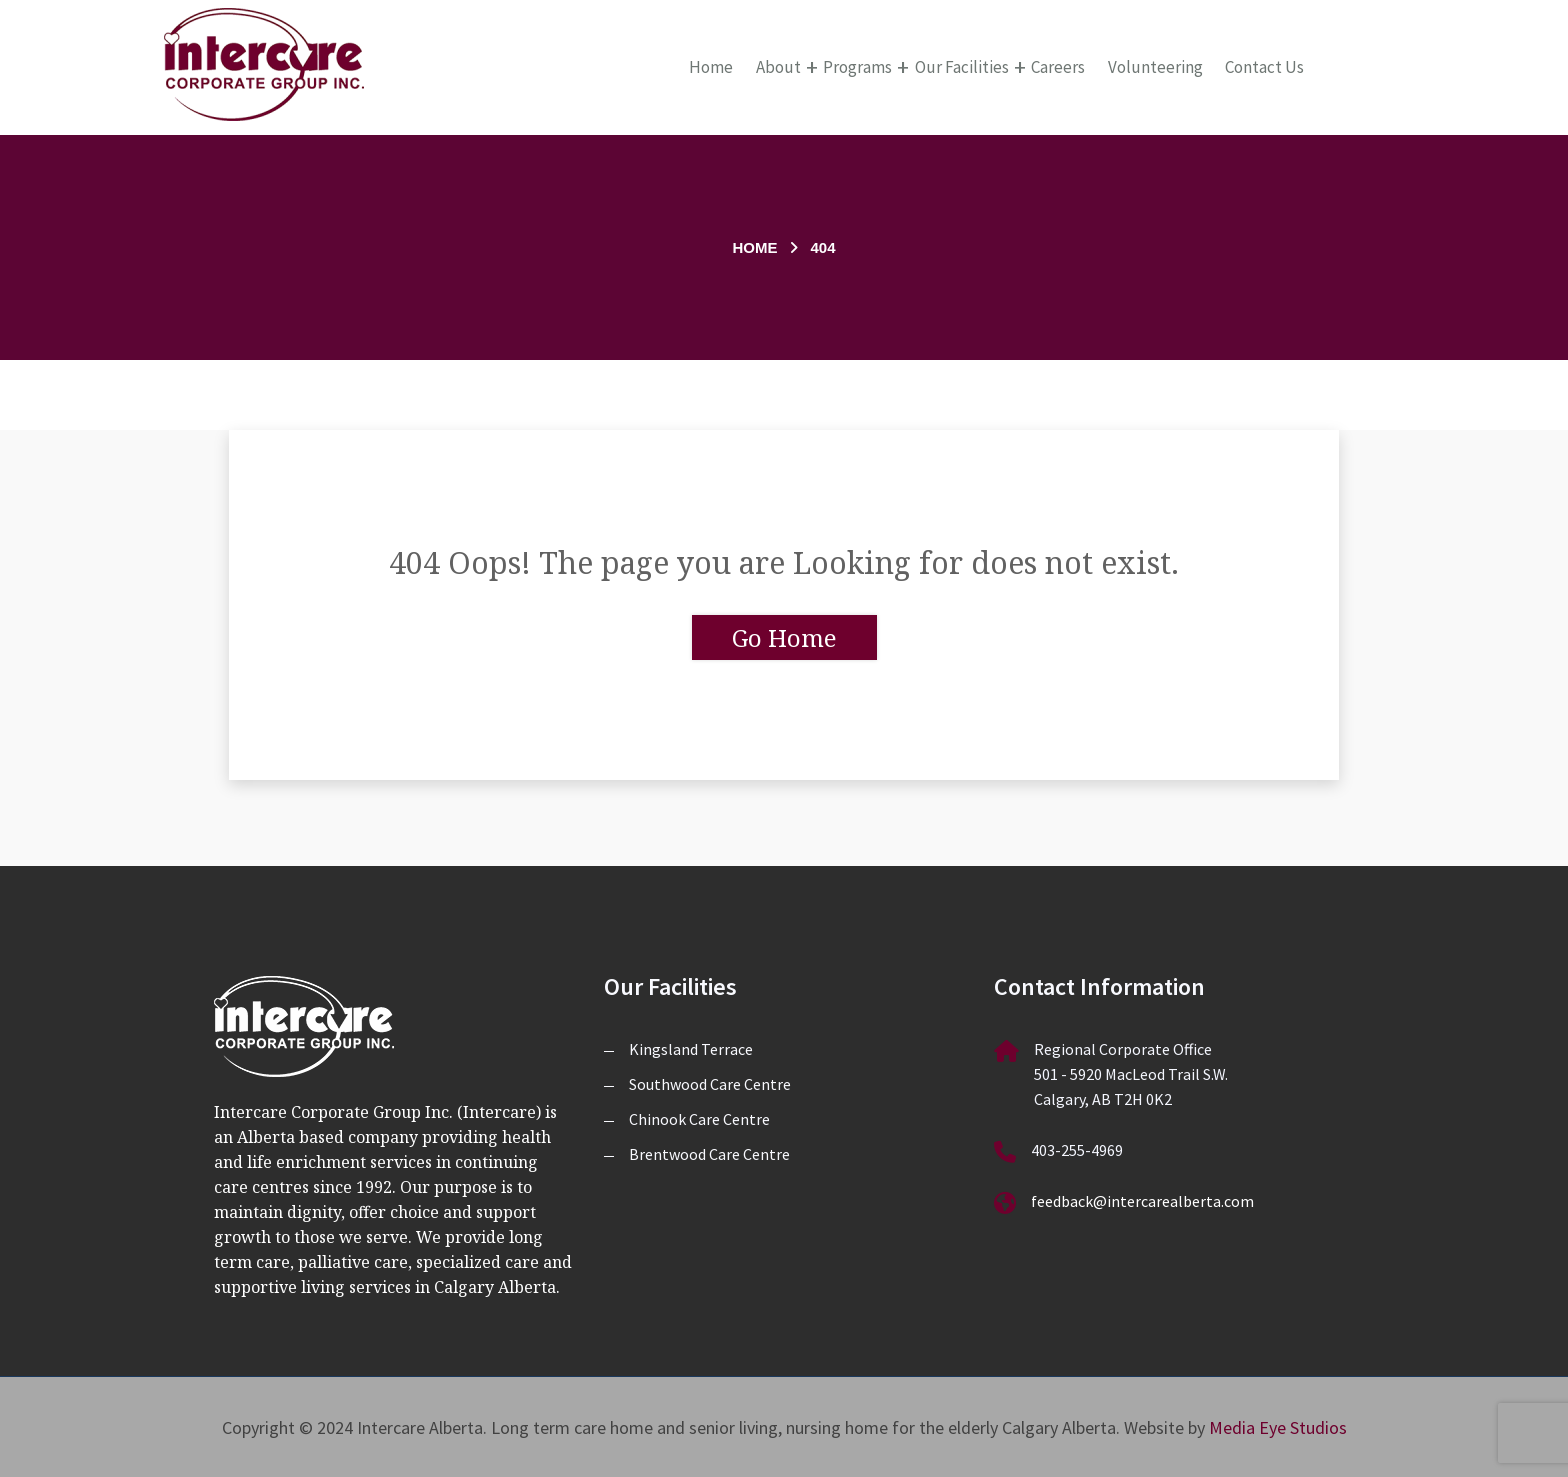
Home (711, 67)
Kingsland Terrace (691, 1049)
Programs (857, 67)
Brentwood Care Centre (709, 1154)
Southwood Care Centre (710, 1084)
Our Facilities (962, 67)
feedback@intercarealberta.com (1142, 1201)
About (778, 67)
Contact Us (1264, 67)
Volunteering (1155, 67)
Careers (1058, 67)
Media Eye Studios (1278, 1427)
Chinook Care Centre (699, 1119)
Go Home (784, 637)
